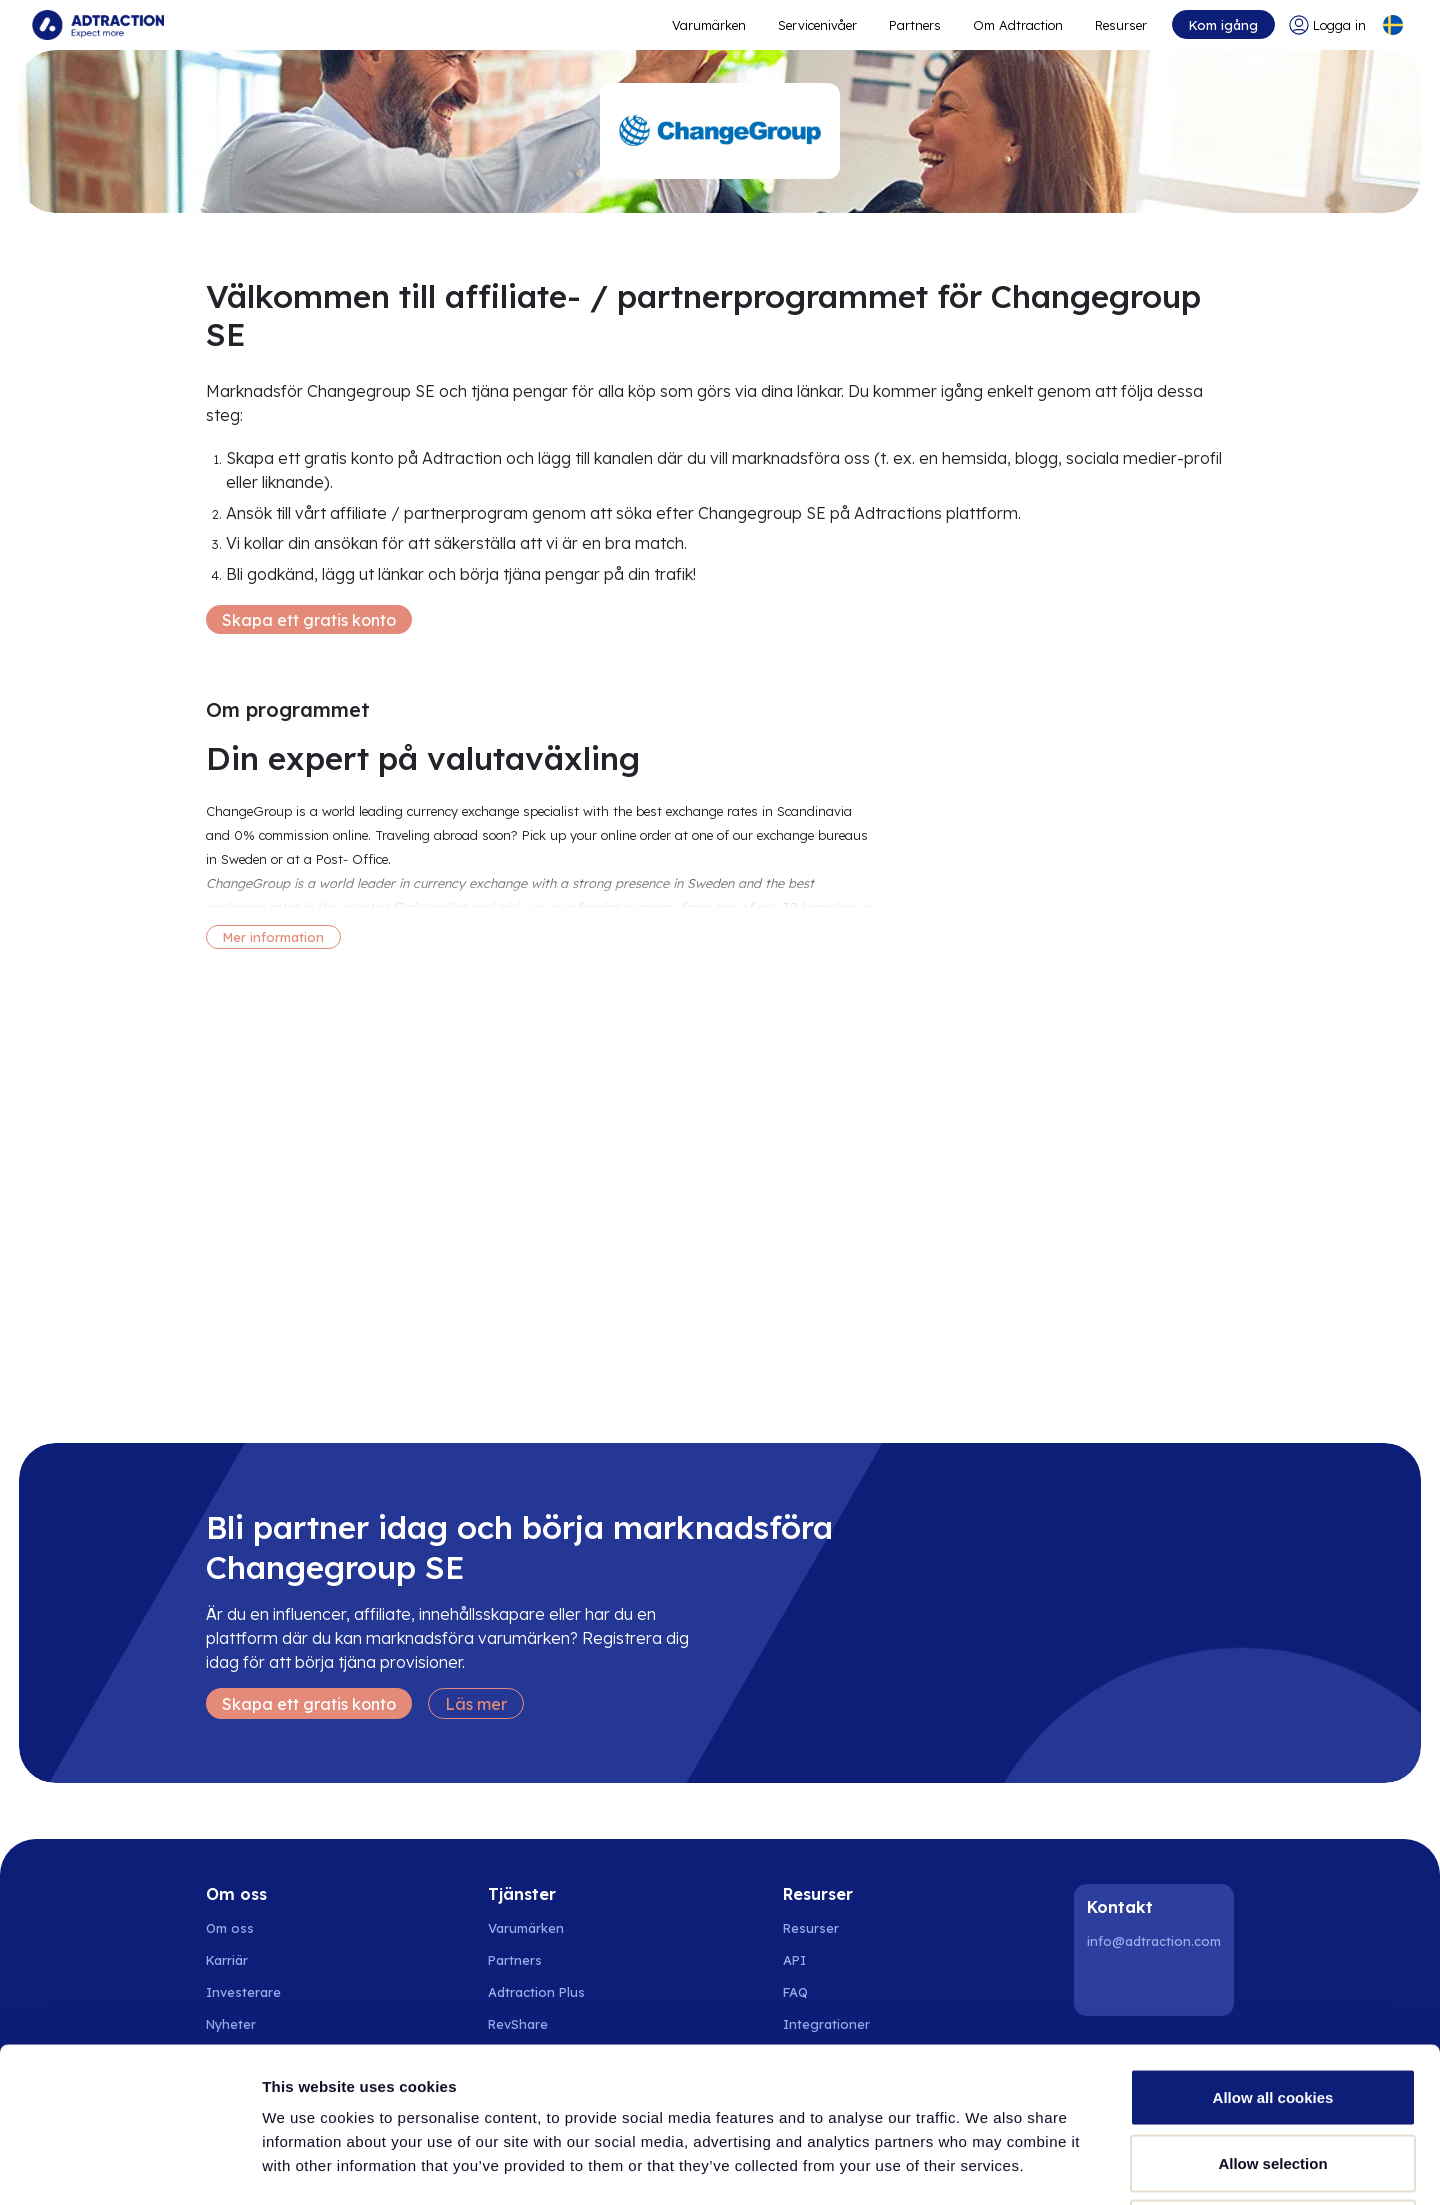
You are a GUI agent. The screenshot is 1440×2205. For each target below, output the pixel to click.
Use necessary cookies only (1273, 2073)
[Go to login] (1327, 25)
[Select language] (1393, 25)
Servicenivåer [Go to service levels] (817, 25)
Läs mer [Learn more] (476, 1704)
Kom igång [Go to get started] (1223, 25)
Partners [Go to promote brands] (915, 25)
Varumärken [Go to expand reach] (709, 25)
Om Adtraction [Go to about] (1018, 25)
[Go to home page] (98, 25)
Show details (1049, 2165)
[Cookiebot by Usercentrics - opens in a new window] (129, 2166)
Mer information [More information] (273, 937)
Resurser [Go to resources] (1121, 25)
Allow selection (1272, 2008)
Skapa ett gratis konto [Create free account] (309, 620)
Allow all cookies (1273, 1942)
